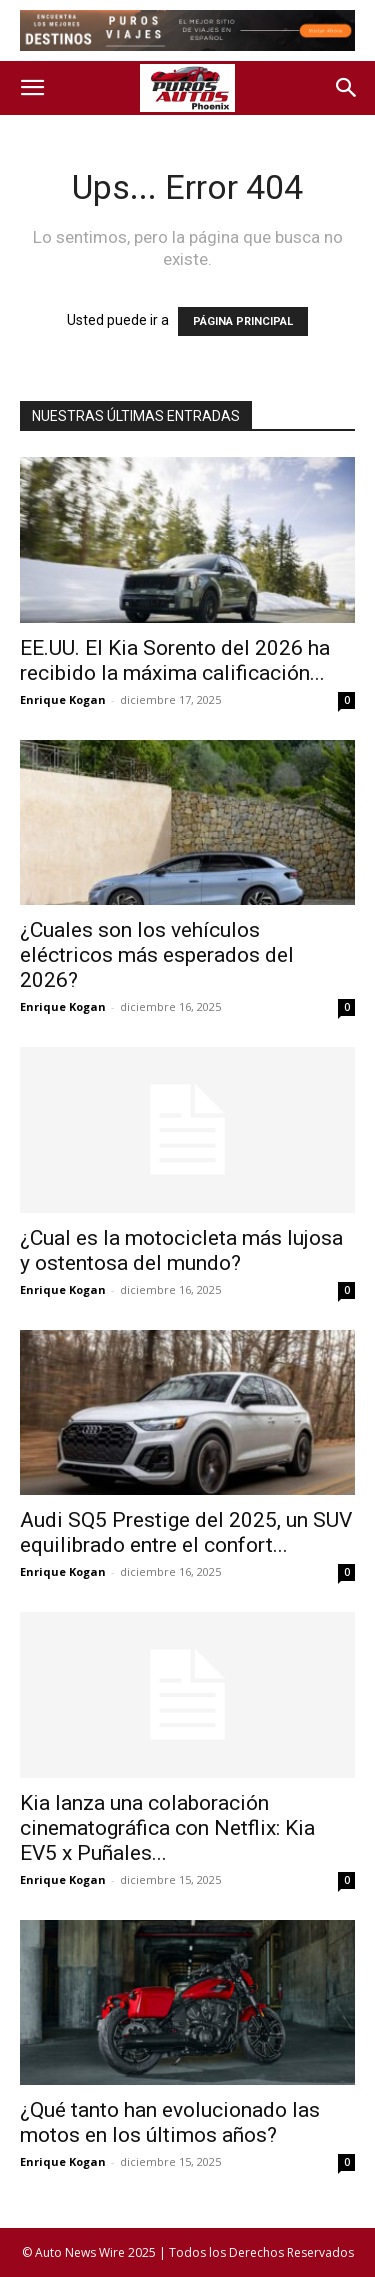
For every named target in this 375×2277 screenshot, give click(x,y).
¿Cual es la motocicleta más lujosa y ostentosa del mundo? (181, 1250)
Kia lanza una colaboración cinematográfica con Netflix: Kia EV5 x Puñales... (167, 1828)
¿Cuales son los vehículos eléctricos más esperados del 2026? (157, 955)
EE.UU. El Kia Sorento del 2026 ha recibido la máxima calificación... (175, 660)
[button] (32, 88)
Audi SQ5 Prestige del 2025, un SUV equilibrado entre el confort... (186, 1532)
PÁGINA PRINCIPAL (243, 321)
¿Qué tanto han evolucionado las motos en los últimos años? (170, 2122)
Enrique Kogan (63, 699)
